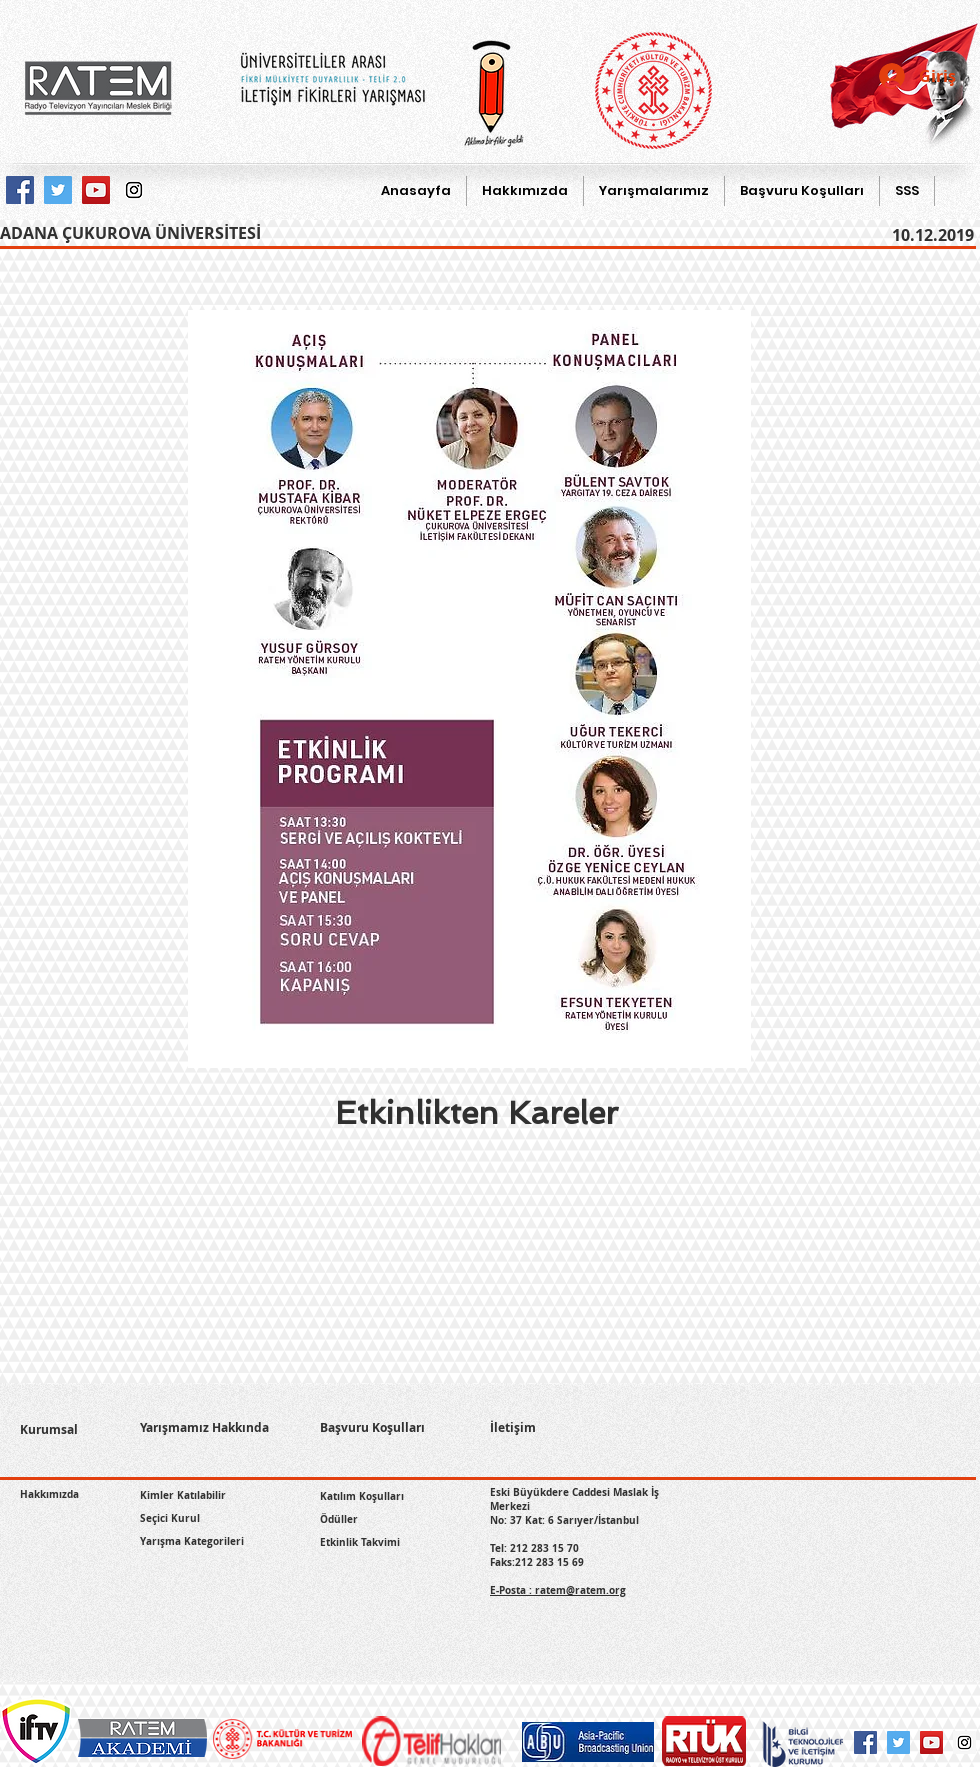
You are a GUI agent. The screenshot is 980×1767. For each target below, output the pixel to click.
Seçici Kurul (170, 1518)
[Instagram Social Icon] (964, 1742)
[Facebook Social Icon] (865, 1742)
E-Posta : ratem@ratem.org (558, 1590)
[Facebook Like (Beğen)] (67, 1523)
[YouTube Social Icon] (931, 1742)
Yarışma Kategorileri (192, 1541)
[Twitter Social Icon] (898, 1742)
